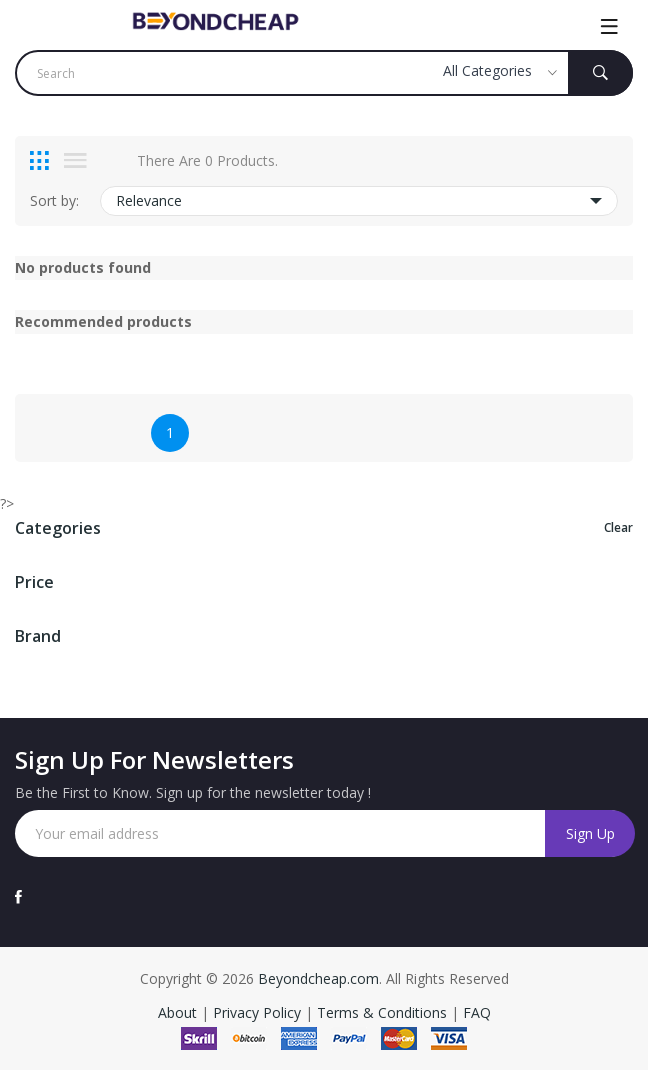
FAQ (477, 1012)
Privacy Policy (257, 1012)
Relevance (359, 201)
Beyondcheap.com (318, 978)
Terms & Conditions (384, 1012)
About (179, 1012)
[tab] (39, 161)
